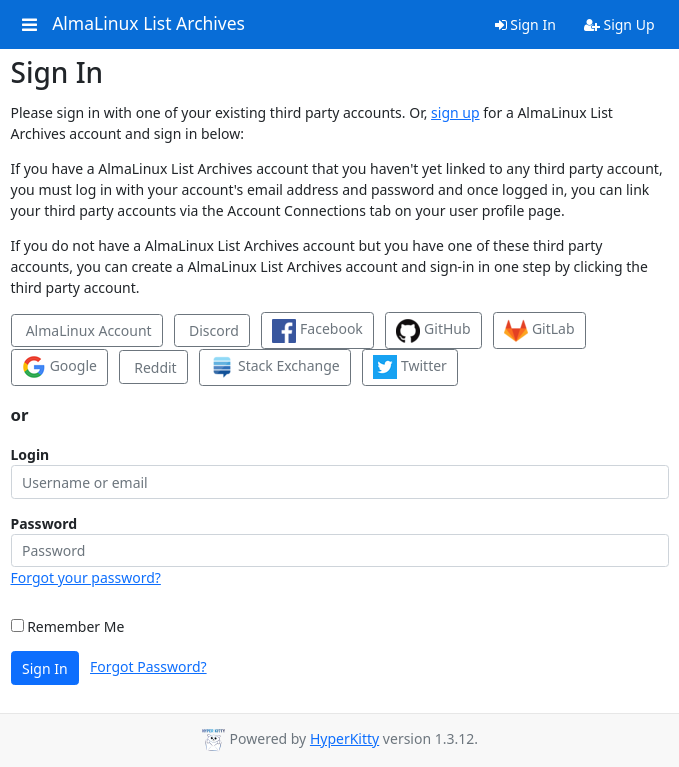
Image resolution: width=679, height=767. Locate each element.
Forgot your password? (86, 577)
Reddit (154, 367)
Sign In (525, 24)
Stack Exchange (274, 367)
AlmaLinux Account (87, 330)
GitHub (433, 331)
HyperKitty (344, 738)
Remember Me (68, 626)
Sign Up (619, 24)
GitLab (539, 331)
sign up (455, 112)
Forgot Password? (148, 666)
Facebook (317, 331)
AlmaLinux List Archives (148, 24)
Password (44, 523)
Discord (211, 330)
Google (59, 367)
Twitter (410, 367)
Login (30, 454)
